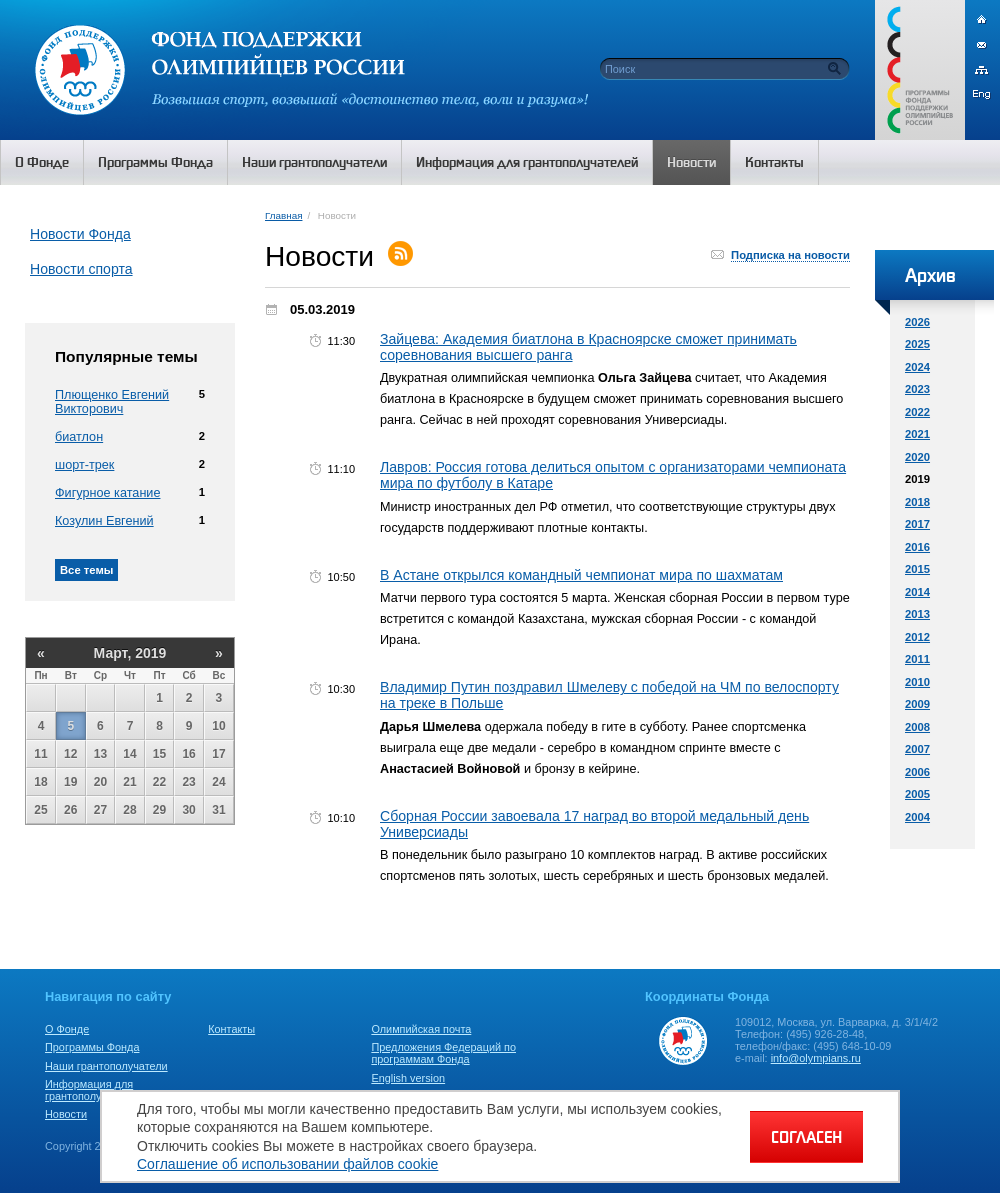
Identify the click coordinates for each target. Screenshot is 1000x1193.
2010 (917, 682)
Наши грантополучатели (106, 1066)
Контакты (231, 1029)
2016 (917, 547)
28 (129, 810)
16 (188, 754)
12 (70, 754)
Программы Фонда (92, 1047)
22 (159, 782)
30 (188, 810)
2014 (917, 592)
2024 (917, 367)
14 (129, 754)
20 (100, 782)
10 (218, 726)
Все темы (86, 570)
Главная (283, 215)
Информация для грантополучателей (93, 1090)
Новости (66, 1114)
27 (100, 810)
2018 (917, 502)
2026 (917, 322)
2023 (917, 389)
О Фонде (67, 1029)
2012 (917, 637)
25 (40, 810)
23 (188, 782)
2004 (917, 817)
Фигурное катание (107, 493)
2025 (917, 344)
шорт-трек (84, 465)
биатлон (79, 437)
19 (70, 782)
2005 (917, 794)
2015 (917, 569)
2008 (917, 727)
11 (40, 754)
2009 (917, 704)
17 (218, 754)
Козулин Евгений (104, 521)
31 (218, 810)
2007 (917, 749)
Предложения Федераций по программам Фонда (443, 1053)
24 (218, 782)
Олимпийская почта (421, 1029)
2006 (917, 772)
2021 (917, 434)
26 (70, 810)
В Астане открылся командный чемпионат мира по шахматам (581, 575)
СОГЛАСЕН (806, 1137)
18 (40, 782)
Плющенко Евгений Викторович (112, 402)
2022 (917, 412)
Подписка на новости (790, 255)
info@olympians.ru (816, 1058)
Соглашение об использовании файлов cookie (287, 1164)
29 (159, 810)
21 (129, 782)
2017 (917, 524)
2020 (917, 457)
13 (100, 754)
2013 (917, 614)
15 (159, 754)
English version (408, 1078)
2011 (917, 659)
